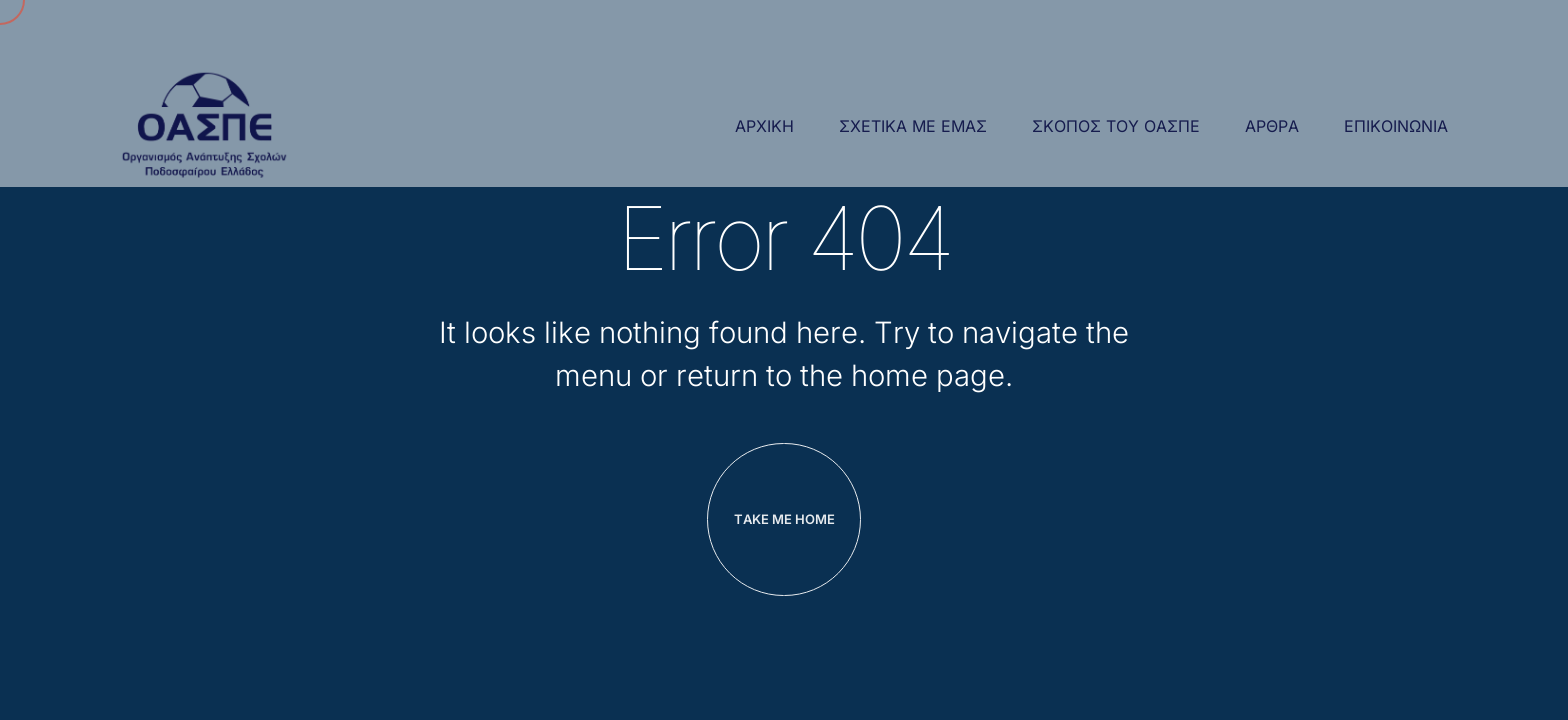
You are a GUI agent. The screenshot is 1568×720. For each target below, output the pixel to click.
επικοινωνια (1396, 126)
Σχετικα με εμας (913, 126)
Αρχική (764, 126)
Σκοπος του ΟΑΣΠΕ (1116, 126)
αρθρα (1272, 126)
